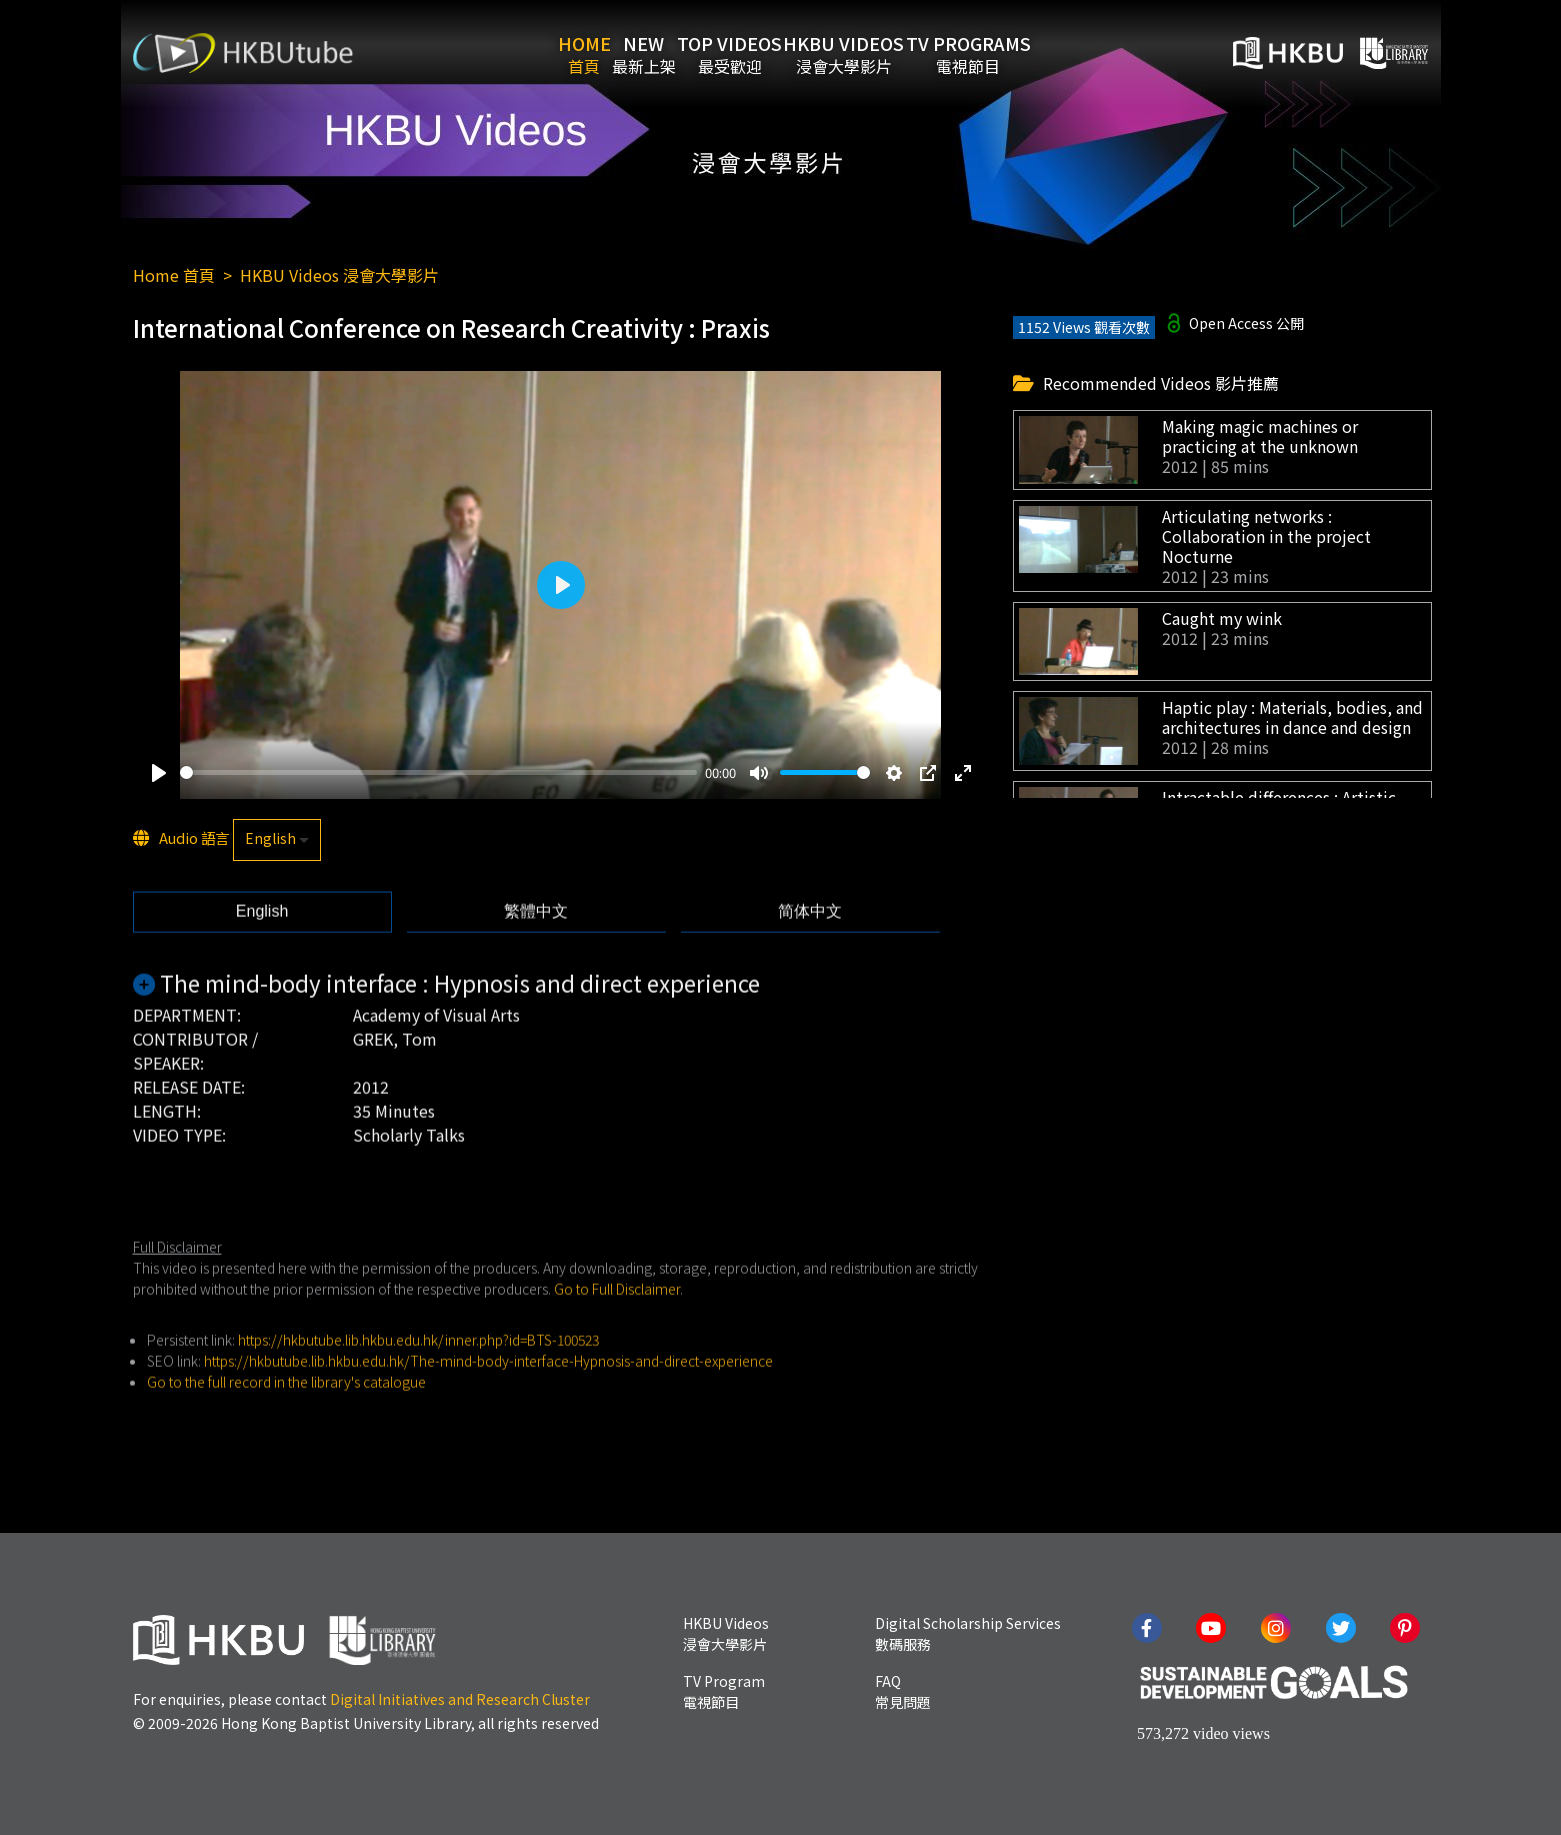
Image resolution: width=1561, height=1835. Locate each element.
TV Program (724, 1691)
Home (537, 53)
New (628, 53)
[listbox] (277, 844)
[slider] (439, 776)
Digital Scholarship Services (968, 1633)
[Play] (159, 777)
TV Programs (1044, 53)
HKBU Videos (889, 53)
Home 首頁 (174, 275)
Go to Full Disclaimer (617, 1329)
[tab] (262, 952)
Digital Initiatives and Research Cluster (460, 1699)
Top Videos (744, 53)
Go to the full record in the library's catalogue (286, 1422)
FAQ (903, 1691)
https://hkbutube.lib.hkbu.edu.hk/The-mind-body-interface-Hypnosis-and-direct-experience (488, 1401)
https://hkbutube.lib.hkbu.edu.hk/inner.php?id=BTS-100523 (418, 1380)
